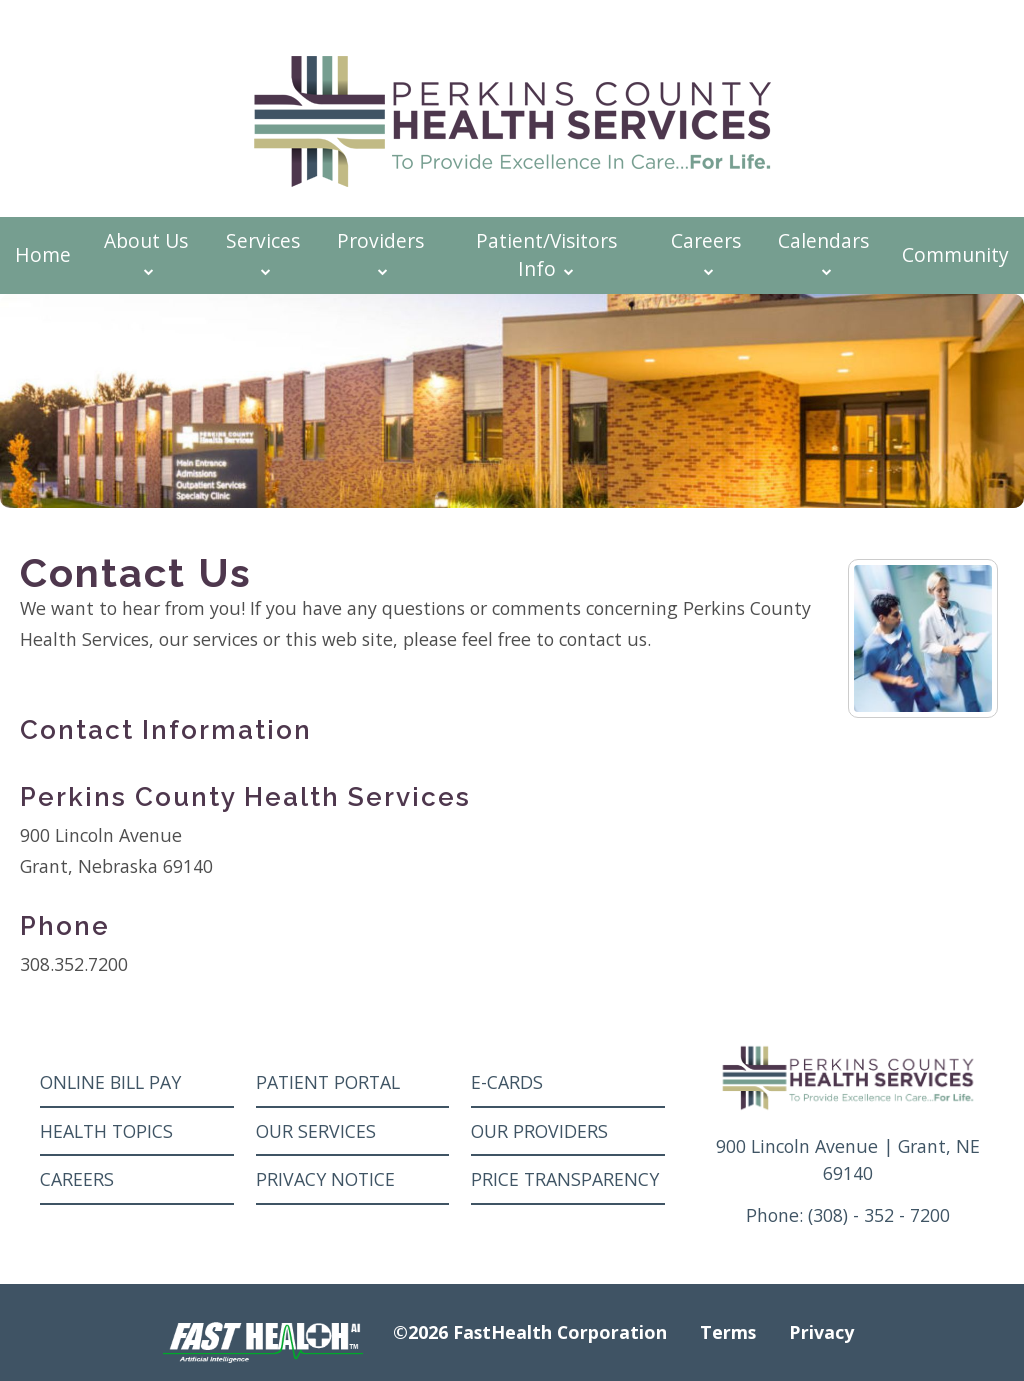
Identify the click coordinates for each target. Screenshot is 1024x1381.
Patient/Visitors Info (546, 255)
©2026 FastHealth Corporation (530, 1332)
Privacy (821, 1332)
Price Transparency (565, 1179)
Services (263, 253)
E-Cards (507, 1082)
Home (43, 254)
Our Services (316, 1131)
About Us (146, 253)
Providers (380, 253)
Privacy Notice (325, 1179)
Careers (706, 253)
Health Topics (106, 1131)
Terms (728, 1332)
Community (955, 254)
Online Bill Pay (110, 1082)
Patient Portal (328, 1082)
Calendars (823, 253)
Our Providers (539, 1131)
